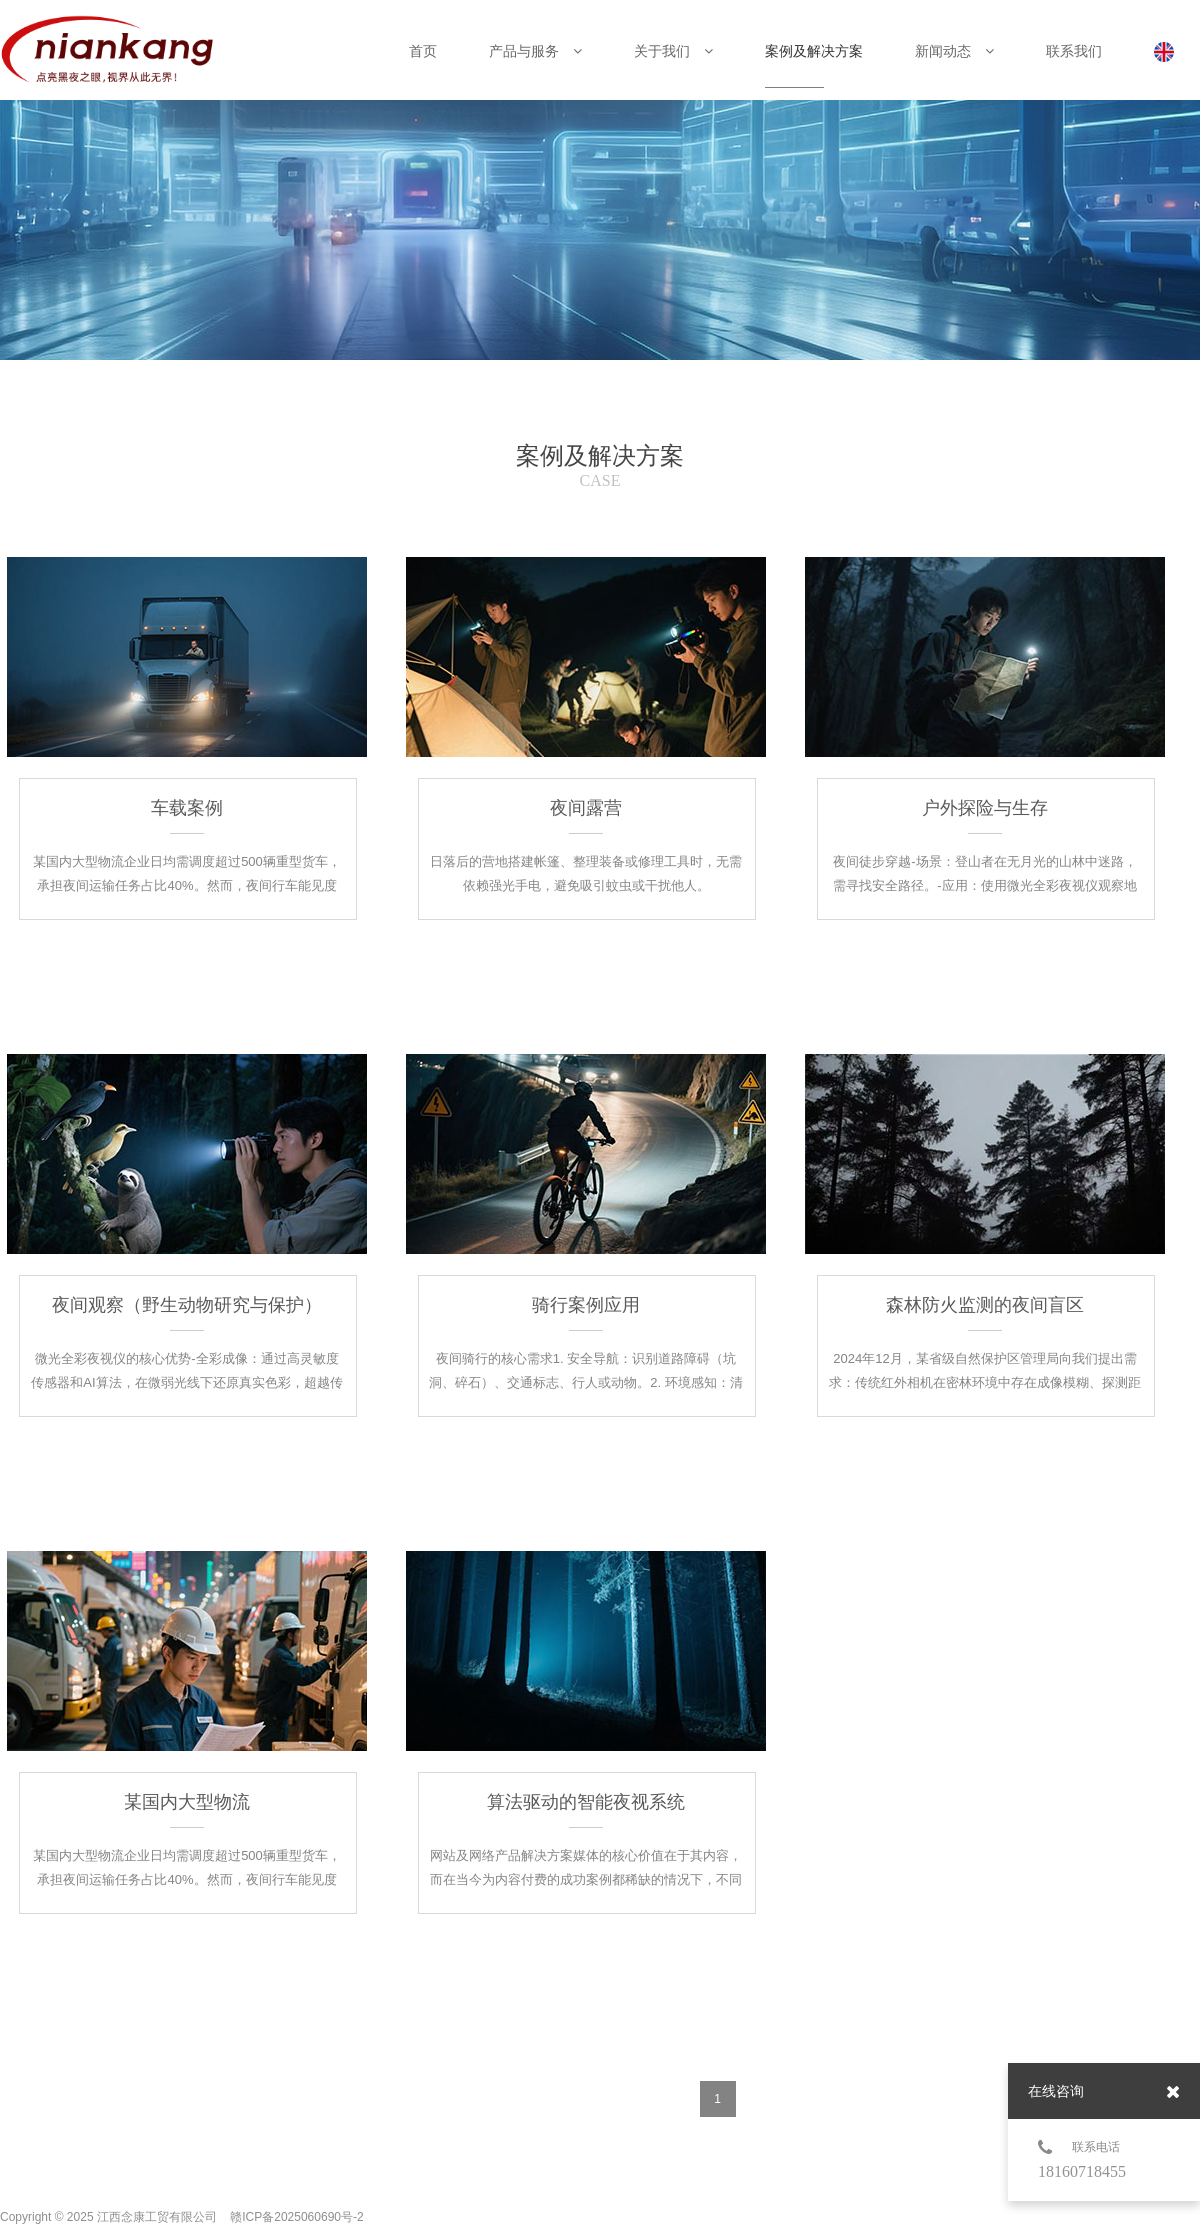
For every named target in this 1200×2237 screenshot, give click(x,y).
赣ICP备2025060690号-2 (296, 2217)
